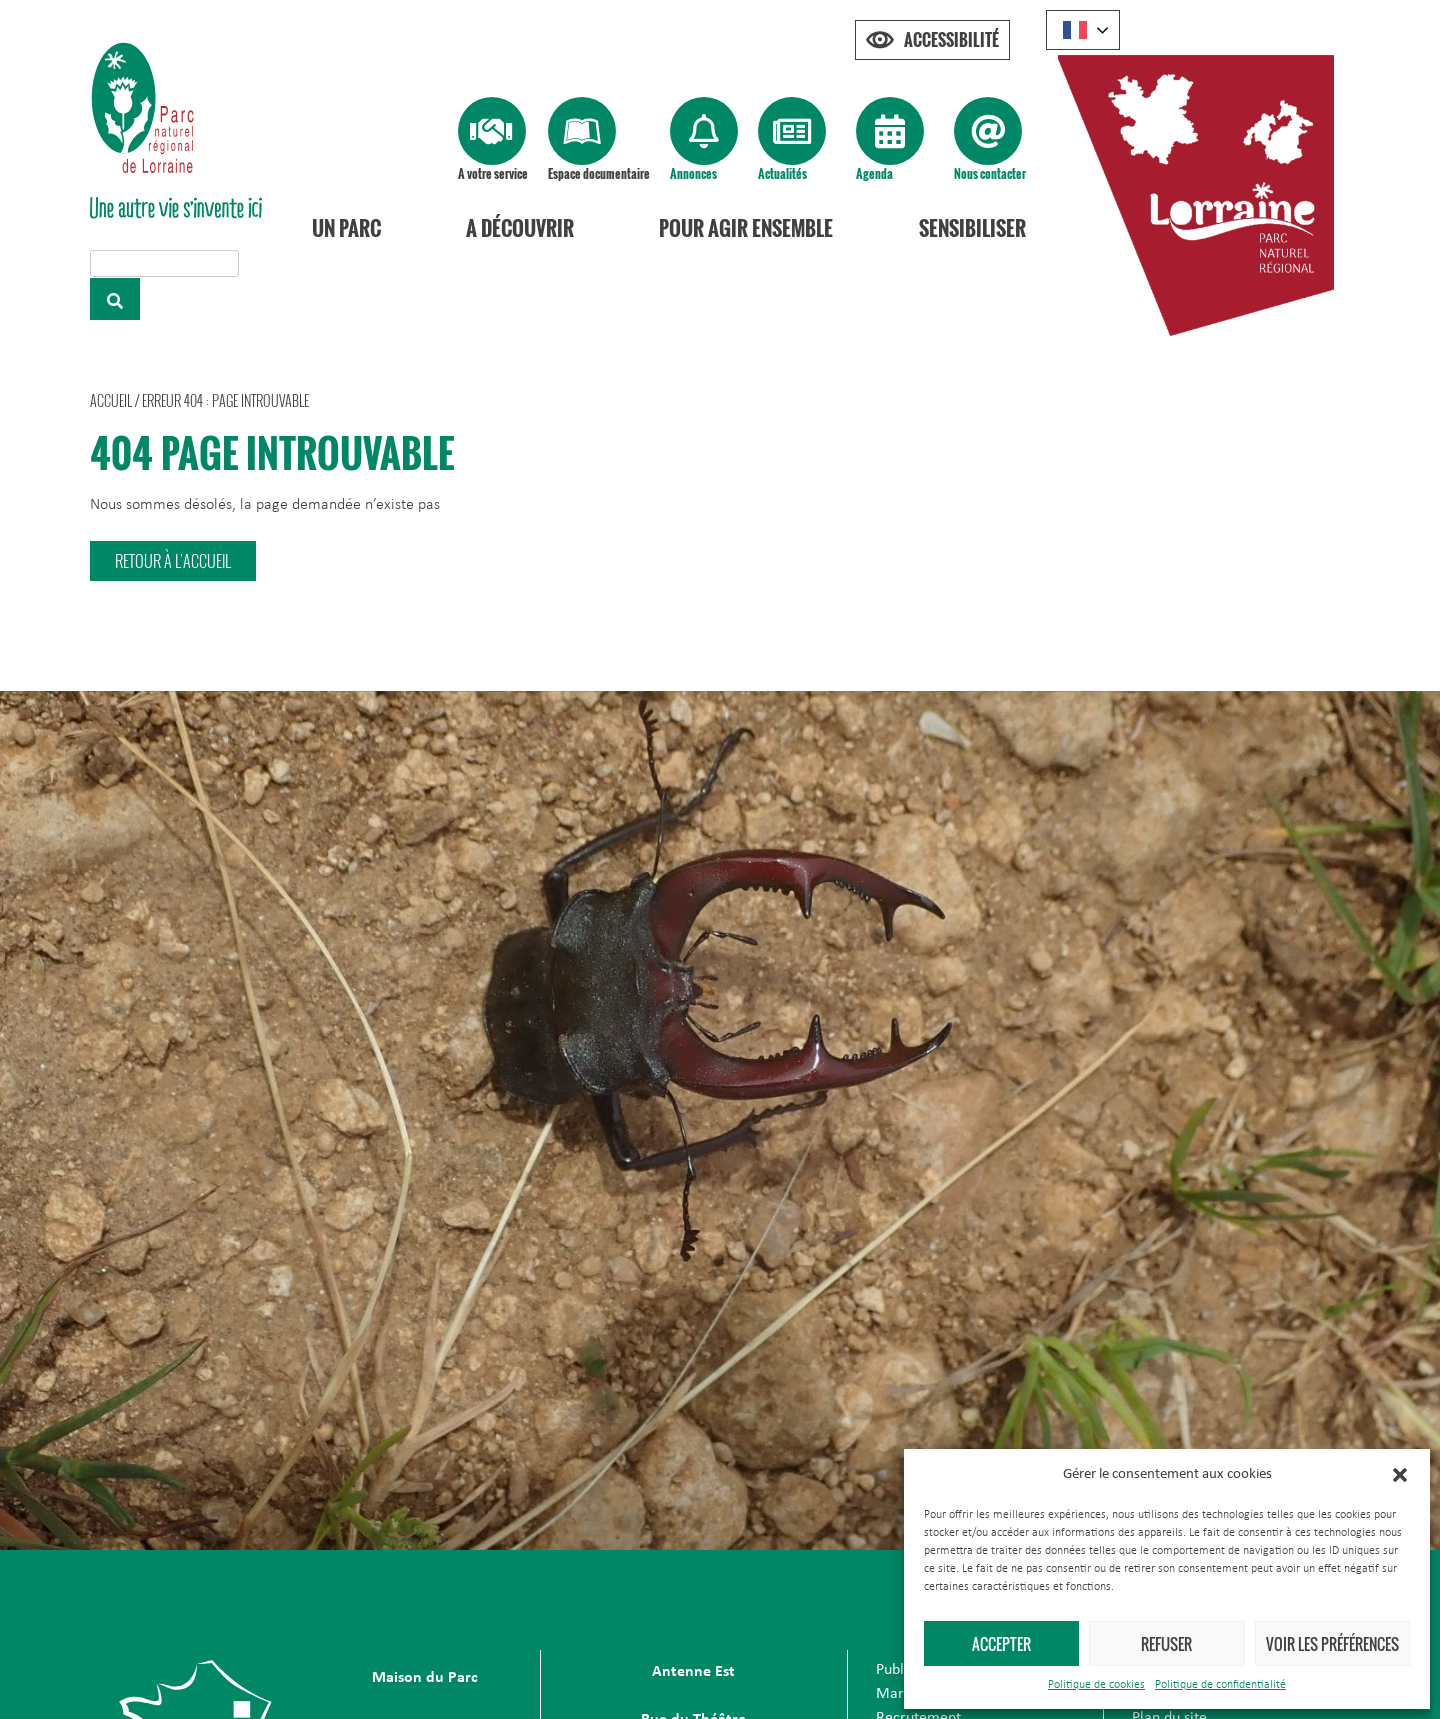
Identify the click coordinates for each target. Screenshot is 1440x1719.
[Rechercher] (115, 299)
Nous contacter (990, 173)
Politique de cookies (1096, 1685)
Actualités (782, 173)
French (1075, 30)
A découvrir (520, 228)
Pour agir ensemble (746, 228)
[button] (1400, 1475)
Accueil (111, 400)
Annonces (693, 173)
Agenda (874, 173)
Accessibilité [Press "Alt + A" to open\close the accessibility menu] (951, 40)
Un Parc (346, 228)
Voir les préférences (1332, 1644)
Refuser (1166, 1644)
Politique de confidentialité (1220, 1685)
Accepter (1001, 1644)
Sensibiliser (972, 228)
